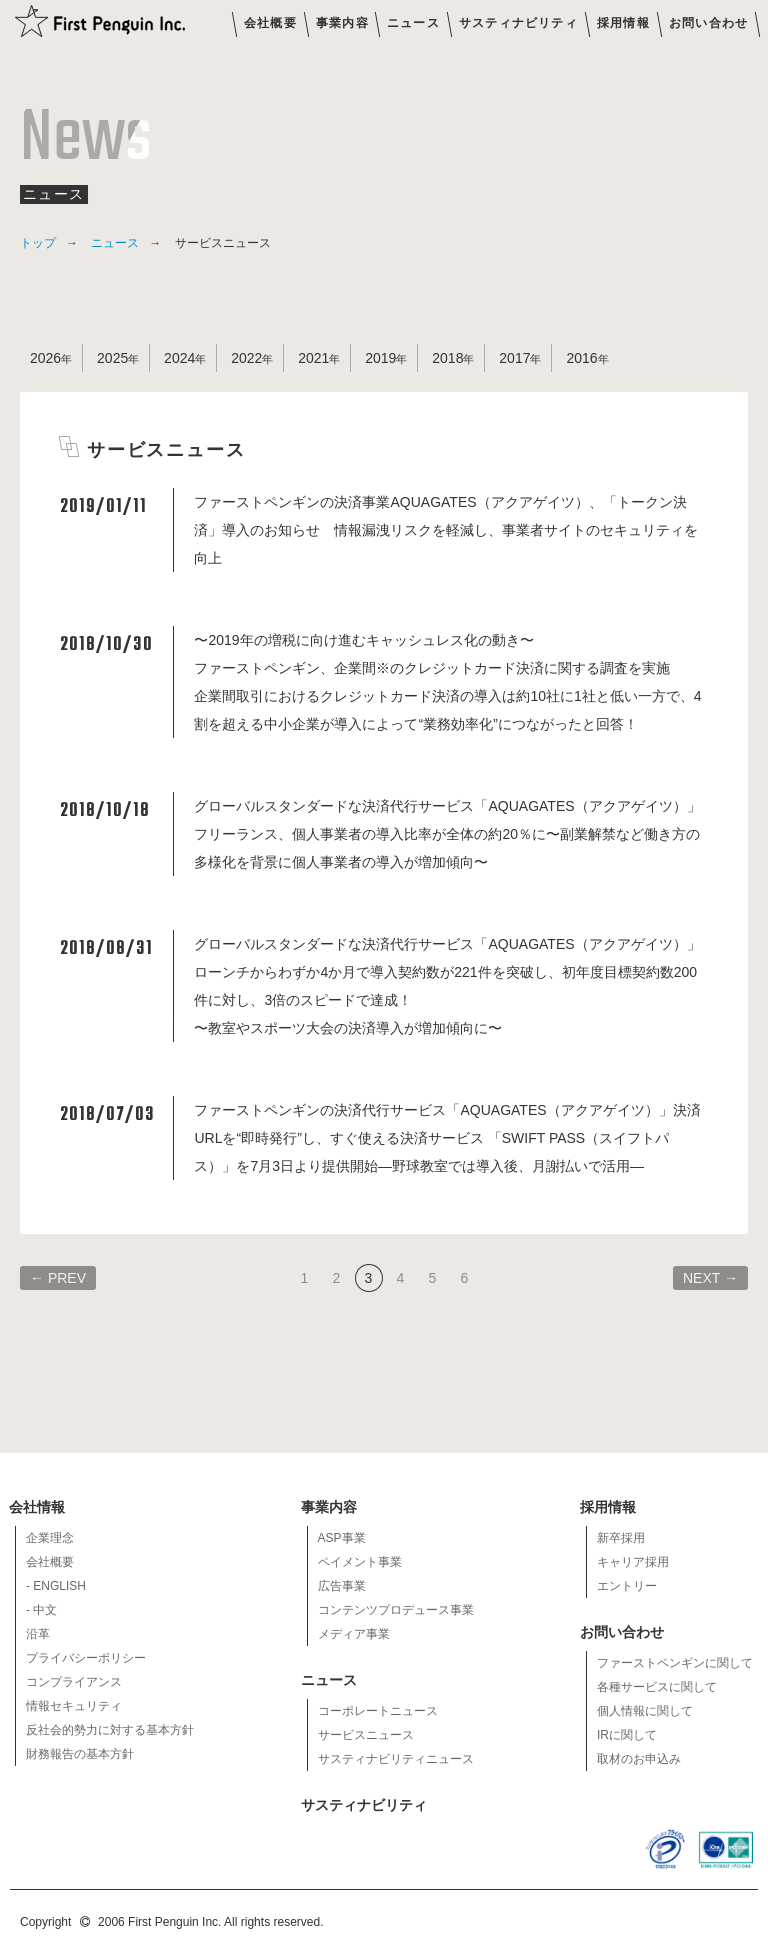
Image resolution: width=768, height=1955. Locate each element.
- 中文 (41, 1610)
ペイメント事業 (360, 1562)
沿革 (38, 1634)
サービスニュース (366, 1735)
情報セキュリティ (74, 1706)
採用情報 (623, 23)
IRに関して (627, 1735)
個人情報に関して (645, 1711)
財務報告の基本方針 (80, 1754)
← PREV (58, 1278)
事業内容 (342, 23)
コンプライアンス (74, 1682)
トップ (38, 243)
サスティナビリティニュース (396, 1759)
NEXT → (710, 1278)
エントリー (627, 1586)
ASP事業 (342, 1538)
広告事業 (342, 1586)
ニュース (413, 23)
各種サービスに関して (657, 1687)
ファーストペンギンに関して (675, 1663)
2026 (45, 358)
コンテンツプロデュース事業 (396, 1610)
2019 (380, 358)
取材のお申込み (639, 1759)
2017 (514, 358)
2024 (179, 358)
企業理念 (50, 1538)
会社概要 (270, 23)
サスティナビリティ (518, 23)
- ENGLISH (56, 1586)
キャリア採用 (633, 1562)
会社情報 (38, 1507)
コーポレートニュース (378, 1711)
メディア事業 (354, 1634)
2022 (246, 358)
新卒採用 (621, 1538)
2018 (447, 358)
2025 (112, 358)
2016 (581, 358)
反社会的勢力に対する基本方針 (110, 1730)
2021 (313, 358)
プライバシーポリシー (86, 1658)
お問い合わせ (708, 23)
